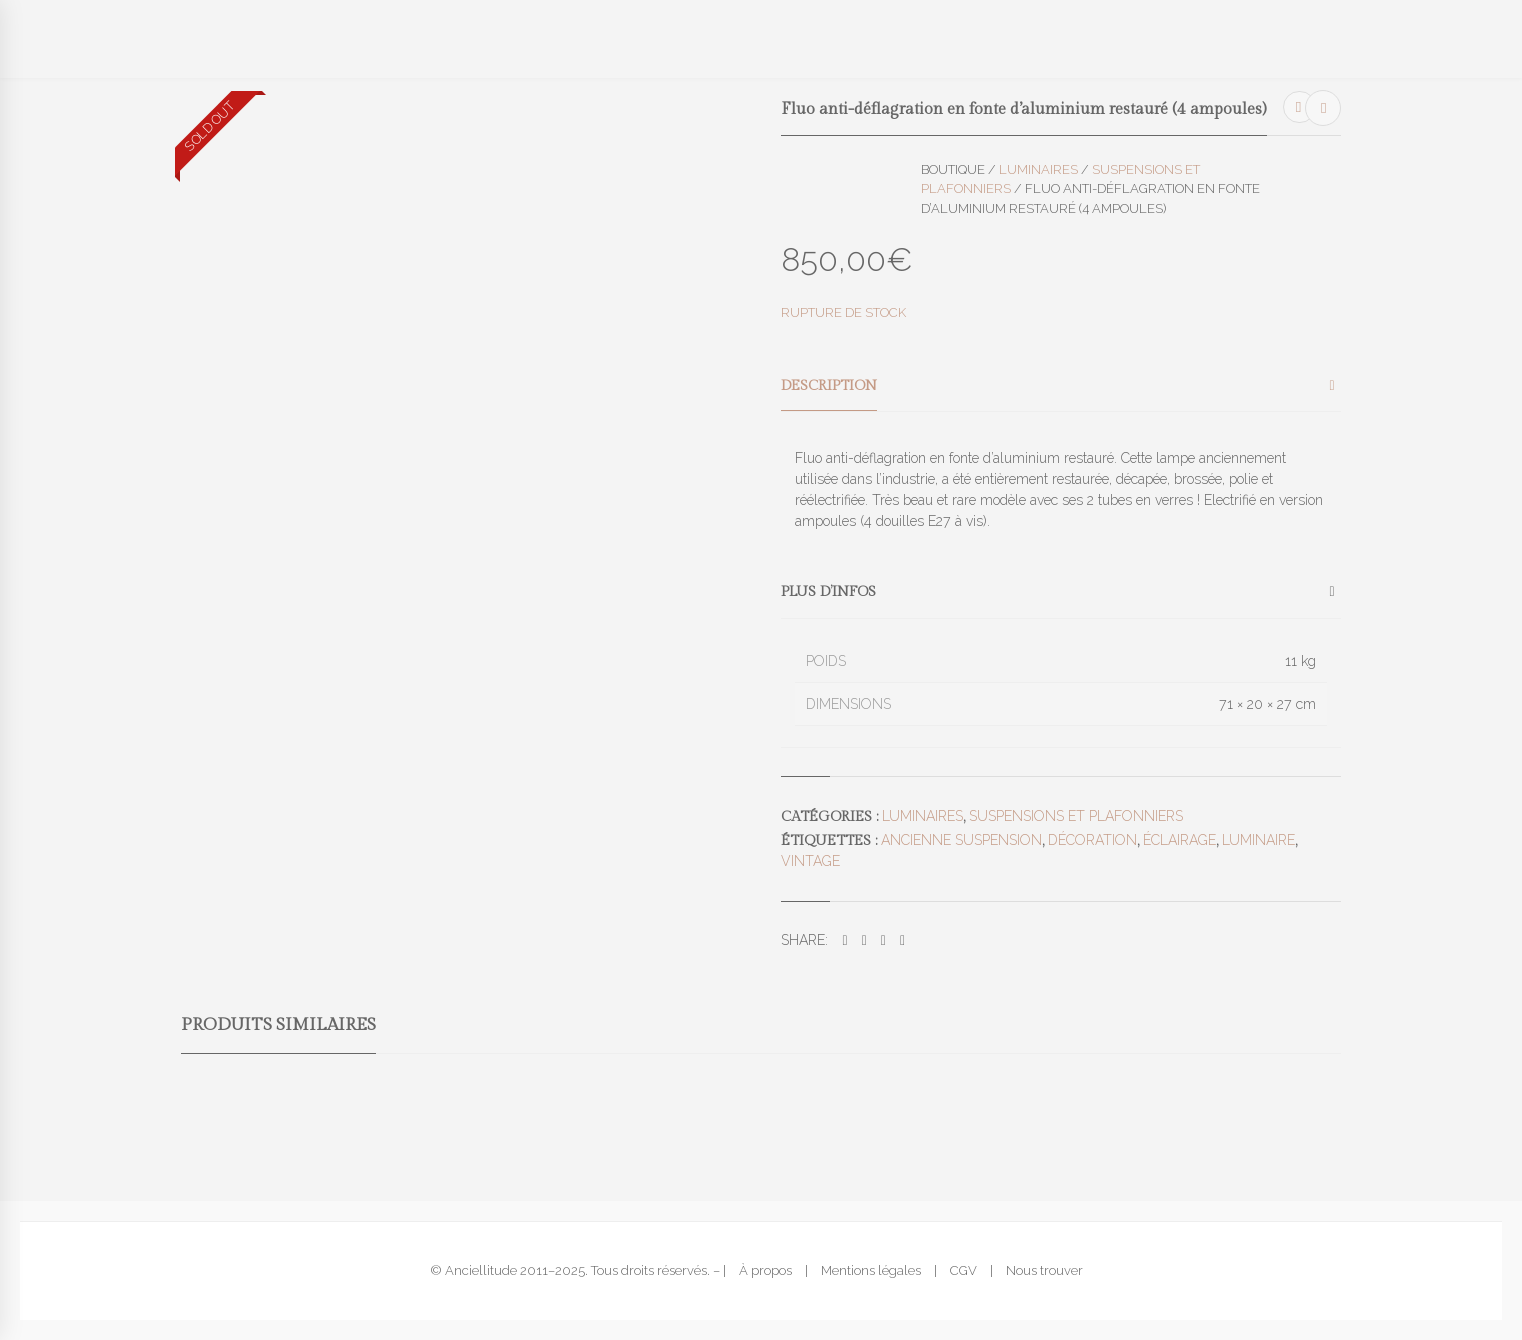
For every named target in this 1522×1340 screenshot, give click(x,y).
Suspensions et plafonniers (1076, 816)
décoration (1092, 840)
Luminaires (1038, 169)
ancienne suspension (961, 840)
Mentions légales (871, 1270)
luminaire (1258, 840)
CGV (963, 1270)
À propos (765, 1270)
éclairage (1179, 840)
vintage (810, 861)
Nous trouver (1044, 1270)
